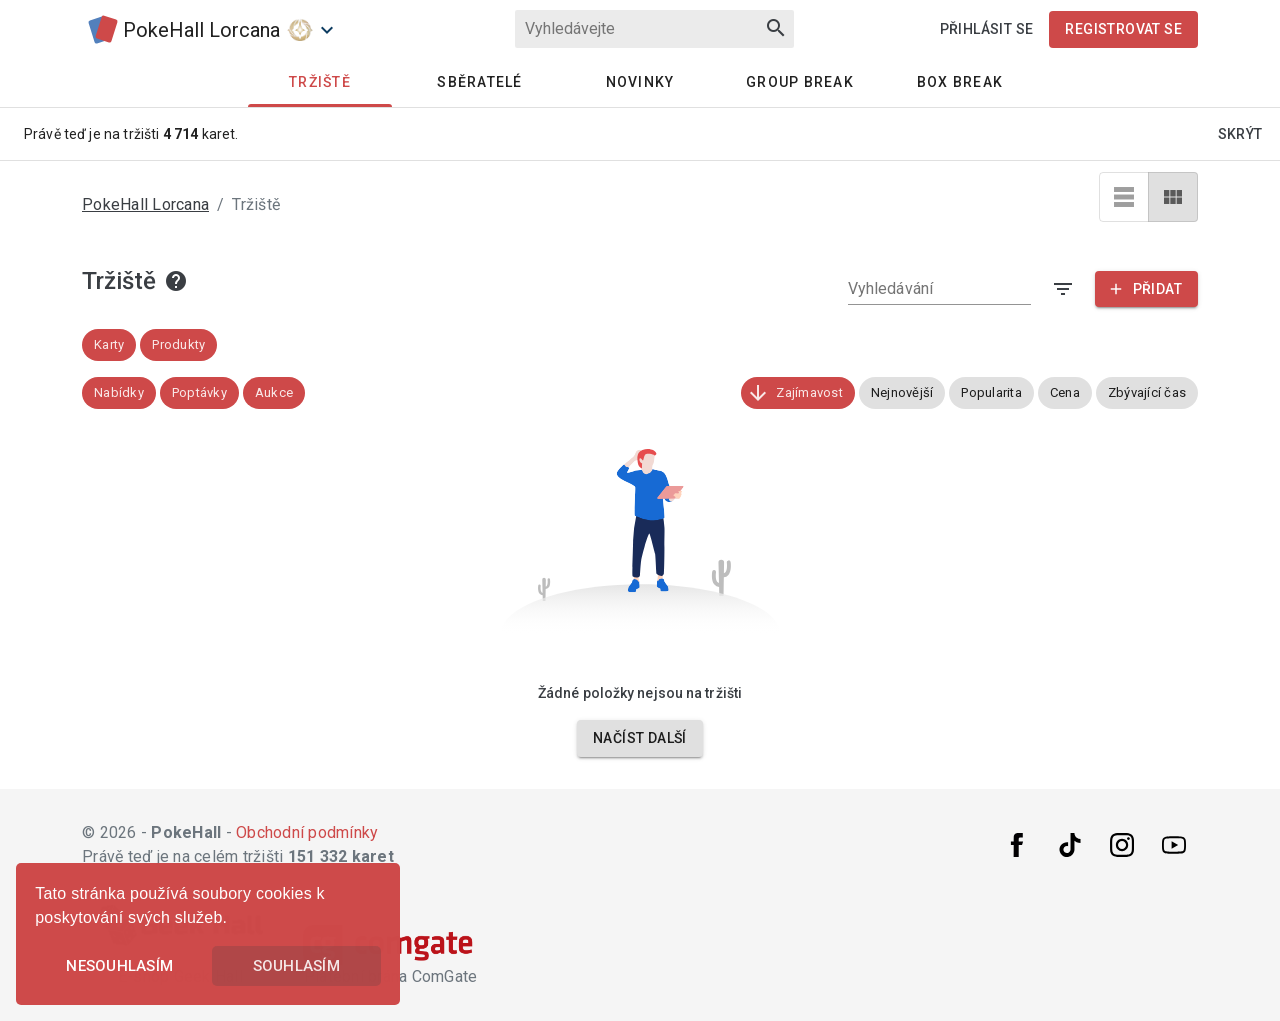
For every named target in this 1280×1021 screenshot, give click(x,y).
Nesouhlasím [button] (119, 966)
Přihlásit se (987, 29)
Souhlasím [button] (296, 966)
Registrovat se (1123, 29)
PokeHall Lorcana (145, 204)
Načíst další (640, 738)
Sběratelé (479, 82)
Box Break (960, 82)
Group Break (800, 82)
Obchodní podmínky (307, 832)
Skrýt (1240, 134)
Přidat (1144, 289)
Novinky (640, 82)
